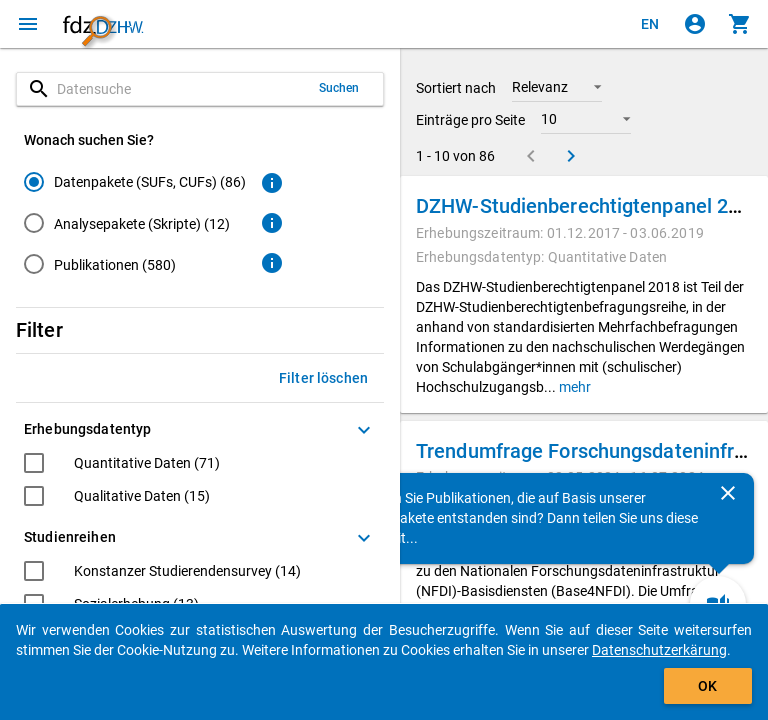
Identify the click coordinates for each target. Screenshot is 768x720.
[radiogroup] (135, 227)
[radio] (135, 181)
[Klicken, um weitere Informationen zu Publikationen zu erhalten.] (272, 263)
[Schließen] (728, 493)
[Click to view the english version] (650, 24)
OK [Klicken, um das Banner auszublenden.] (707, 686)
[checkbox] (122, 465)
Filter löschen (323, 378)
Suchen (339, 88)
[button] (557, 87)
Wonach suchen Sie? (89, 140)
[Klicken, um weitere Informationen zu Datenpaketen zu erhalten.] (272, 183)
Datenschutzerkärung (659, 650)
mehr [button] (573, 387)
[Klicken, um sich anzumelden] (695, 24)
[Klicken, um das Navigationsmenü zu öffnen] (28, 24)
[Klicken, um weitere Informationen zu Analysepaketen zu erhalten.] (272, 223)
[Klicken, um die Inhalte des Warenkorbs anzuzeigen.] (740, 24)
